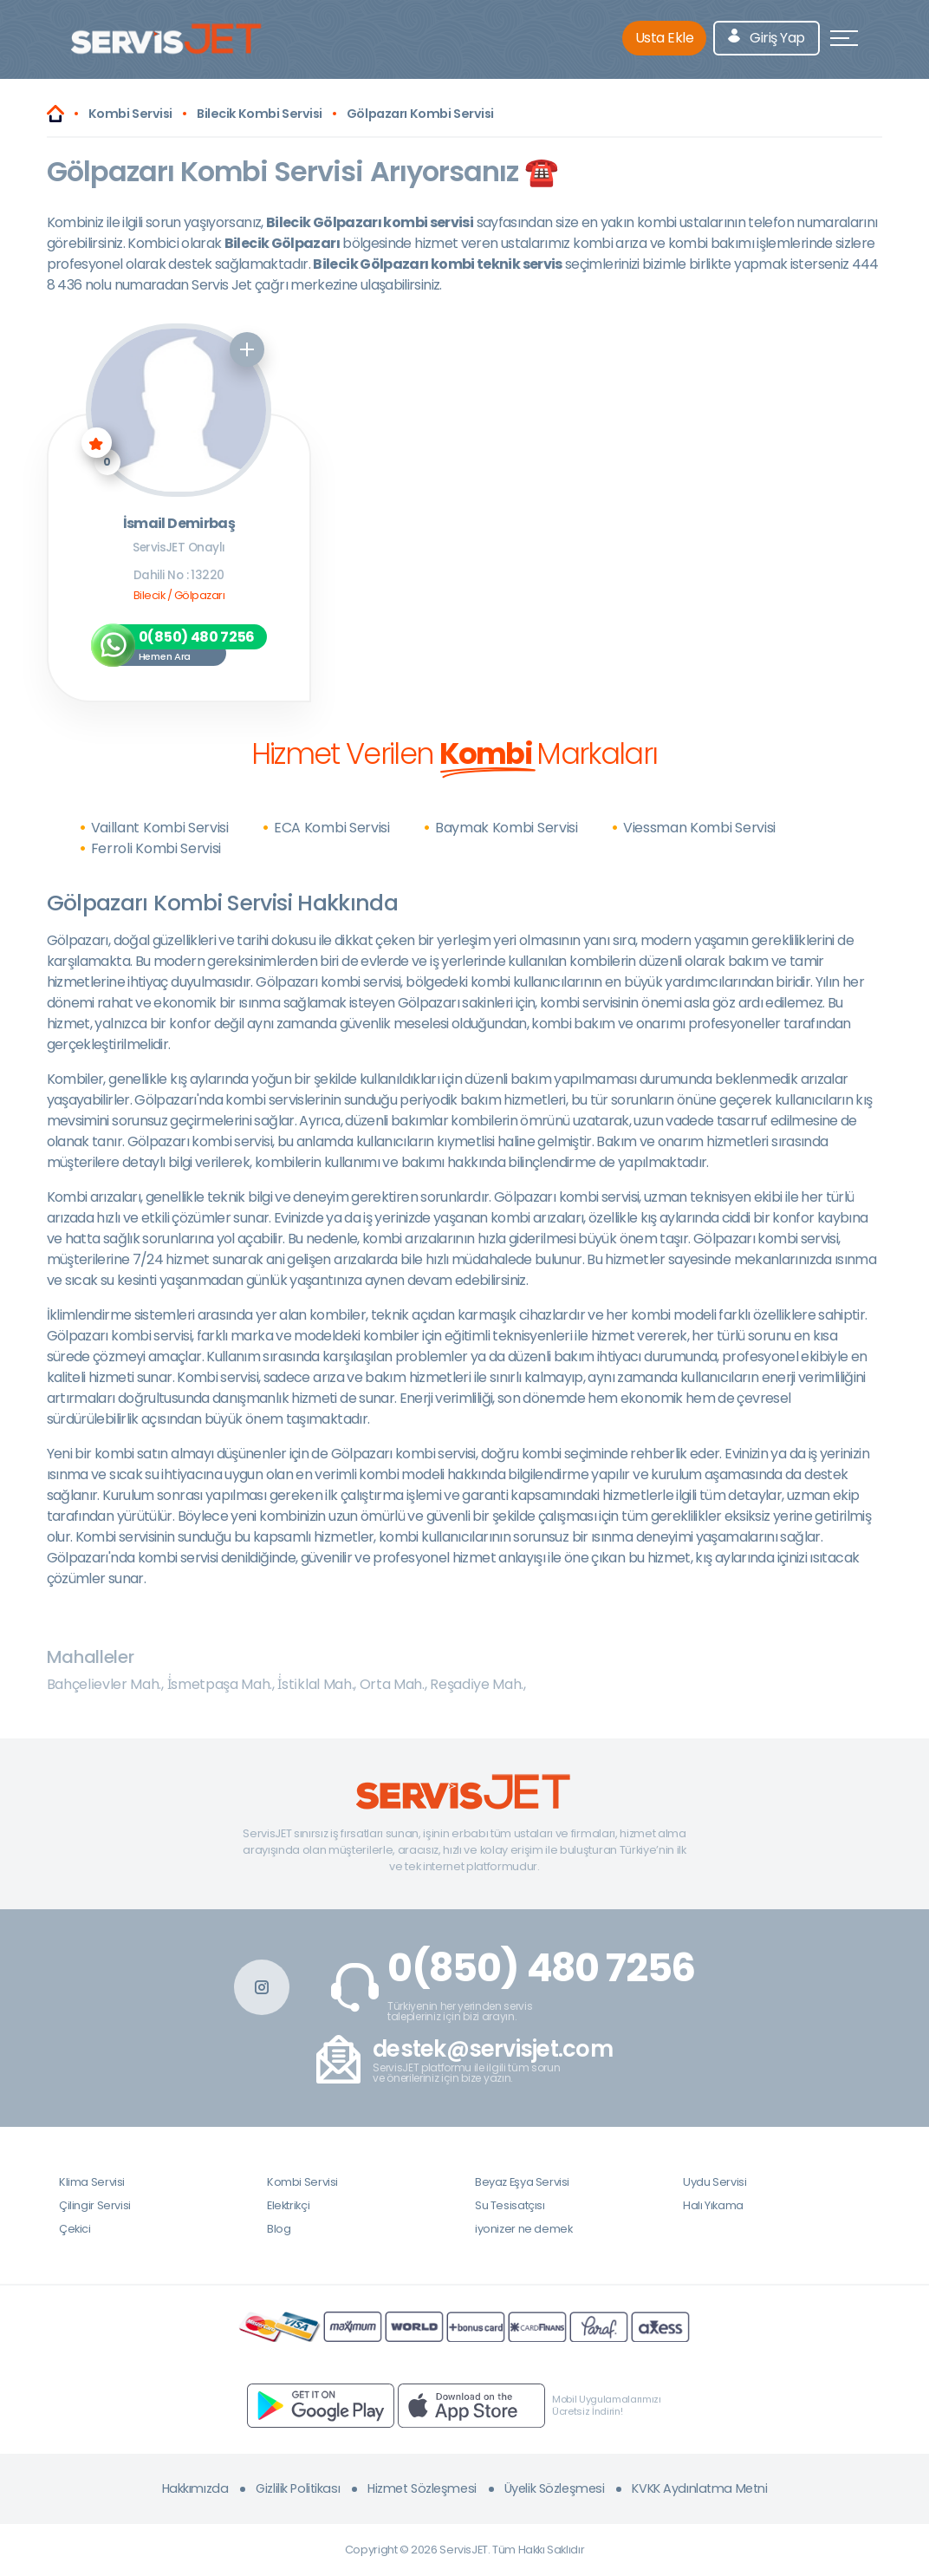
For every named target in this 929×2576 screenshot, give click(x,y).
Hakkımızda (195, 2488)
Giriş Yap (766, 38)
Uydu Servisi (714, 2182)
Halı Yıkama (713, 2205)
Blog (278, 2228)
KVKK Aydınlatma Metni (699, 2488)
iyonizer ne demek (523, 2228)
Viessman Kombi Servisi (699, 828)
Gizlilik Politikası (298, 2488)
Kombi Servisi (302, 2182)
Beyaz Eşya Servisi (522, 2182)
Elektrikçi (288, 2205)
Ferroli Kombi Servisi (156, 848)
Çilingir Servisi (95, 2205)
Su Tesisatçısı (510, 2205)
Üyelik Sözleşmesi (554, 2488)
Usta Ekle (664, 38)
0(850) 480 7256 (541, 1968)
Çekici (75, 2228)
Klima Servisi (92, 2182)
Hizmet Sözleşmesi (422, 2488)
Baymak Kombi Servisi (506, 828)
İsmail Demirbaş (179, 524)
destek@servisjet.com (493, 2049)
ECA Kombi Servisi (332, 828)
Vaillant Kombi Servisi (160, 828)
